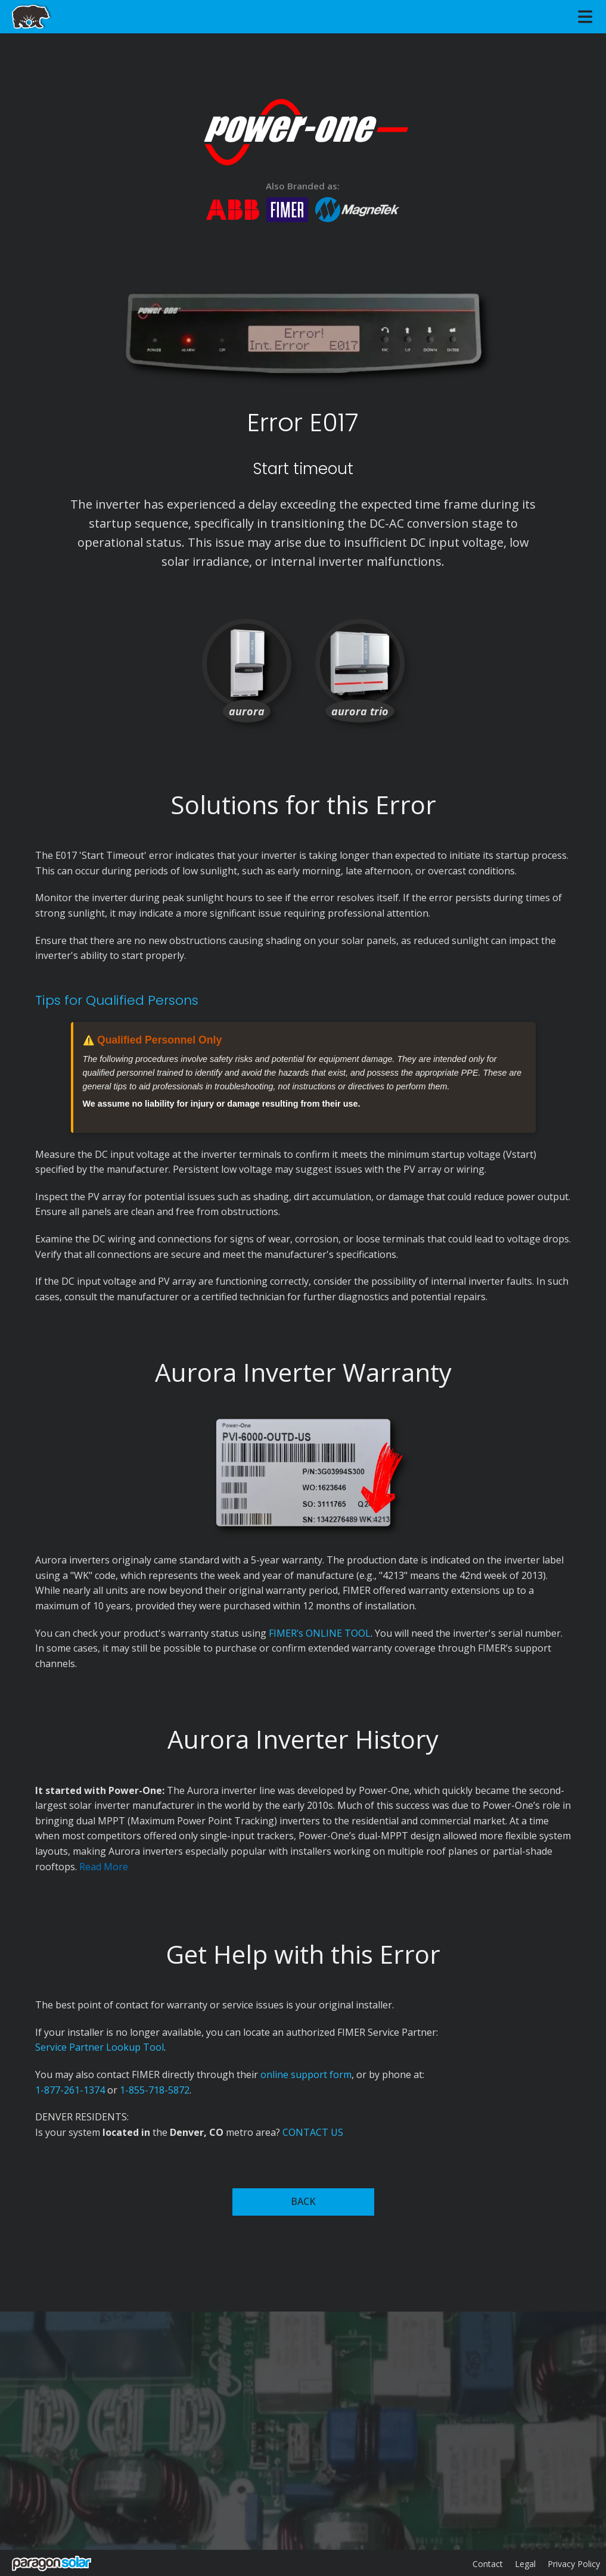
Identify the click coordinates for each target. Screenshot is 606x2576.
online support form (306, 2074)
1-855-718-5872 (154, 2090)
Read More (103, 1866)
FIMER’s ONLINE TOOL (320, 1633)
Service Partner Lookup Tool (99, 2047)
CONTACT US (312, 2132)
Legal (525, 2563)
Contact (488, 2563)
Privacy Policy (574, 2563)
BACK (303, 2201)
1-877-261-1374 (70, 2090)
